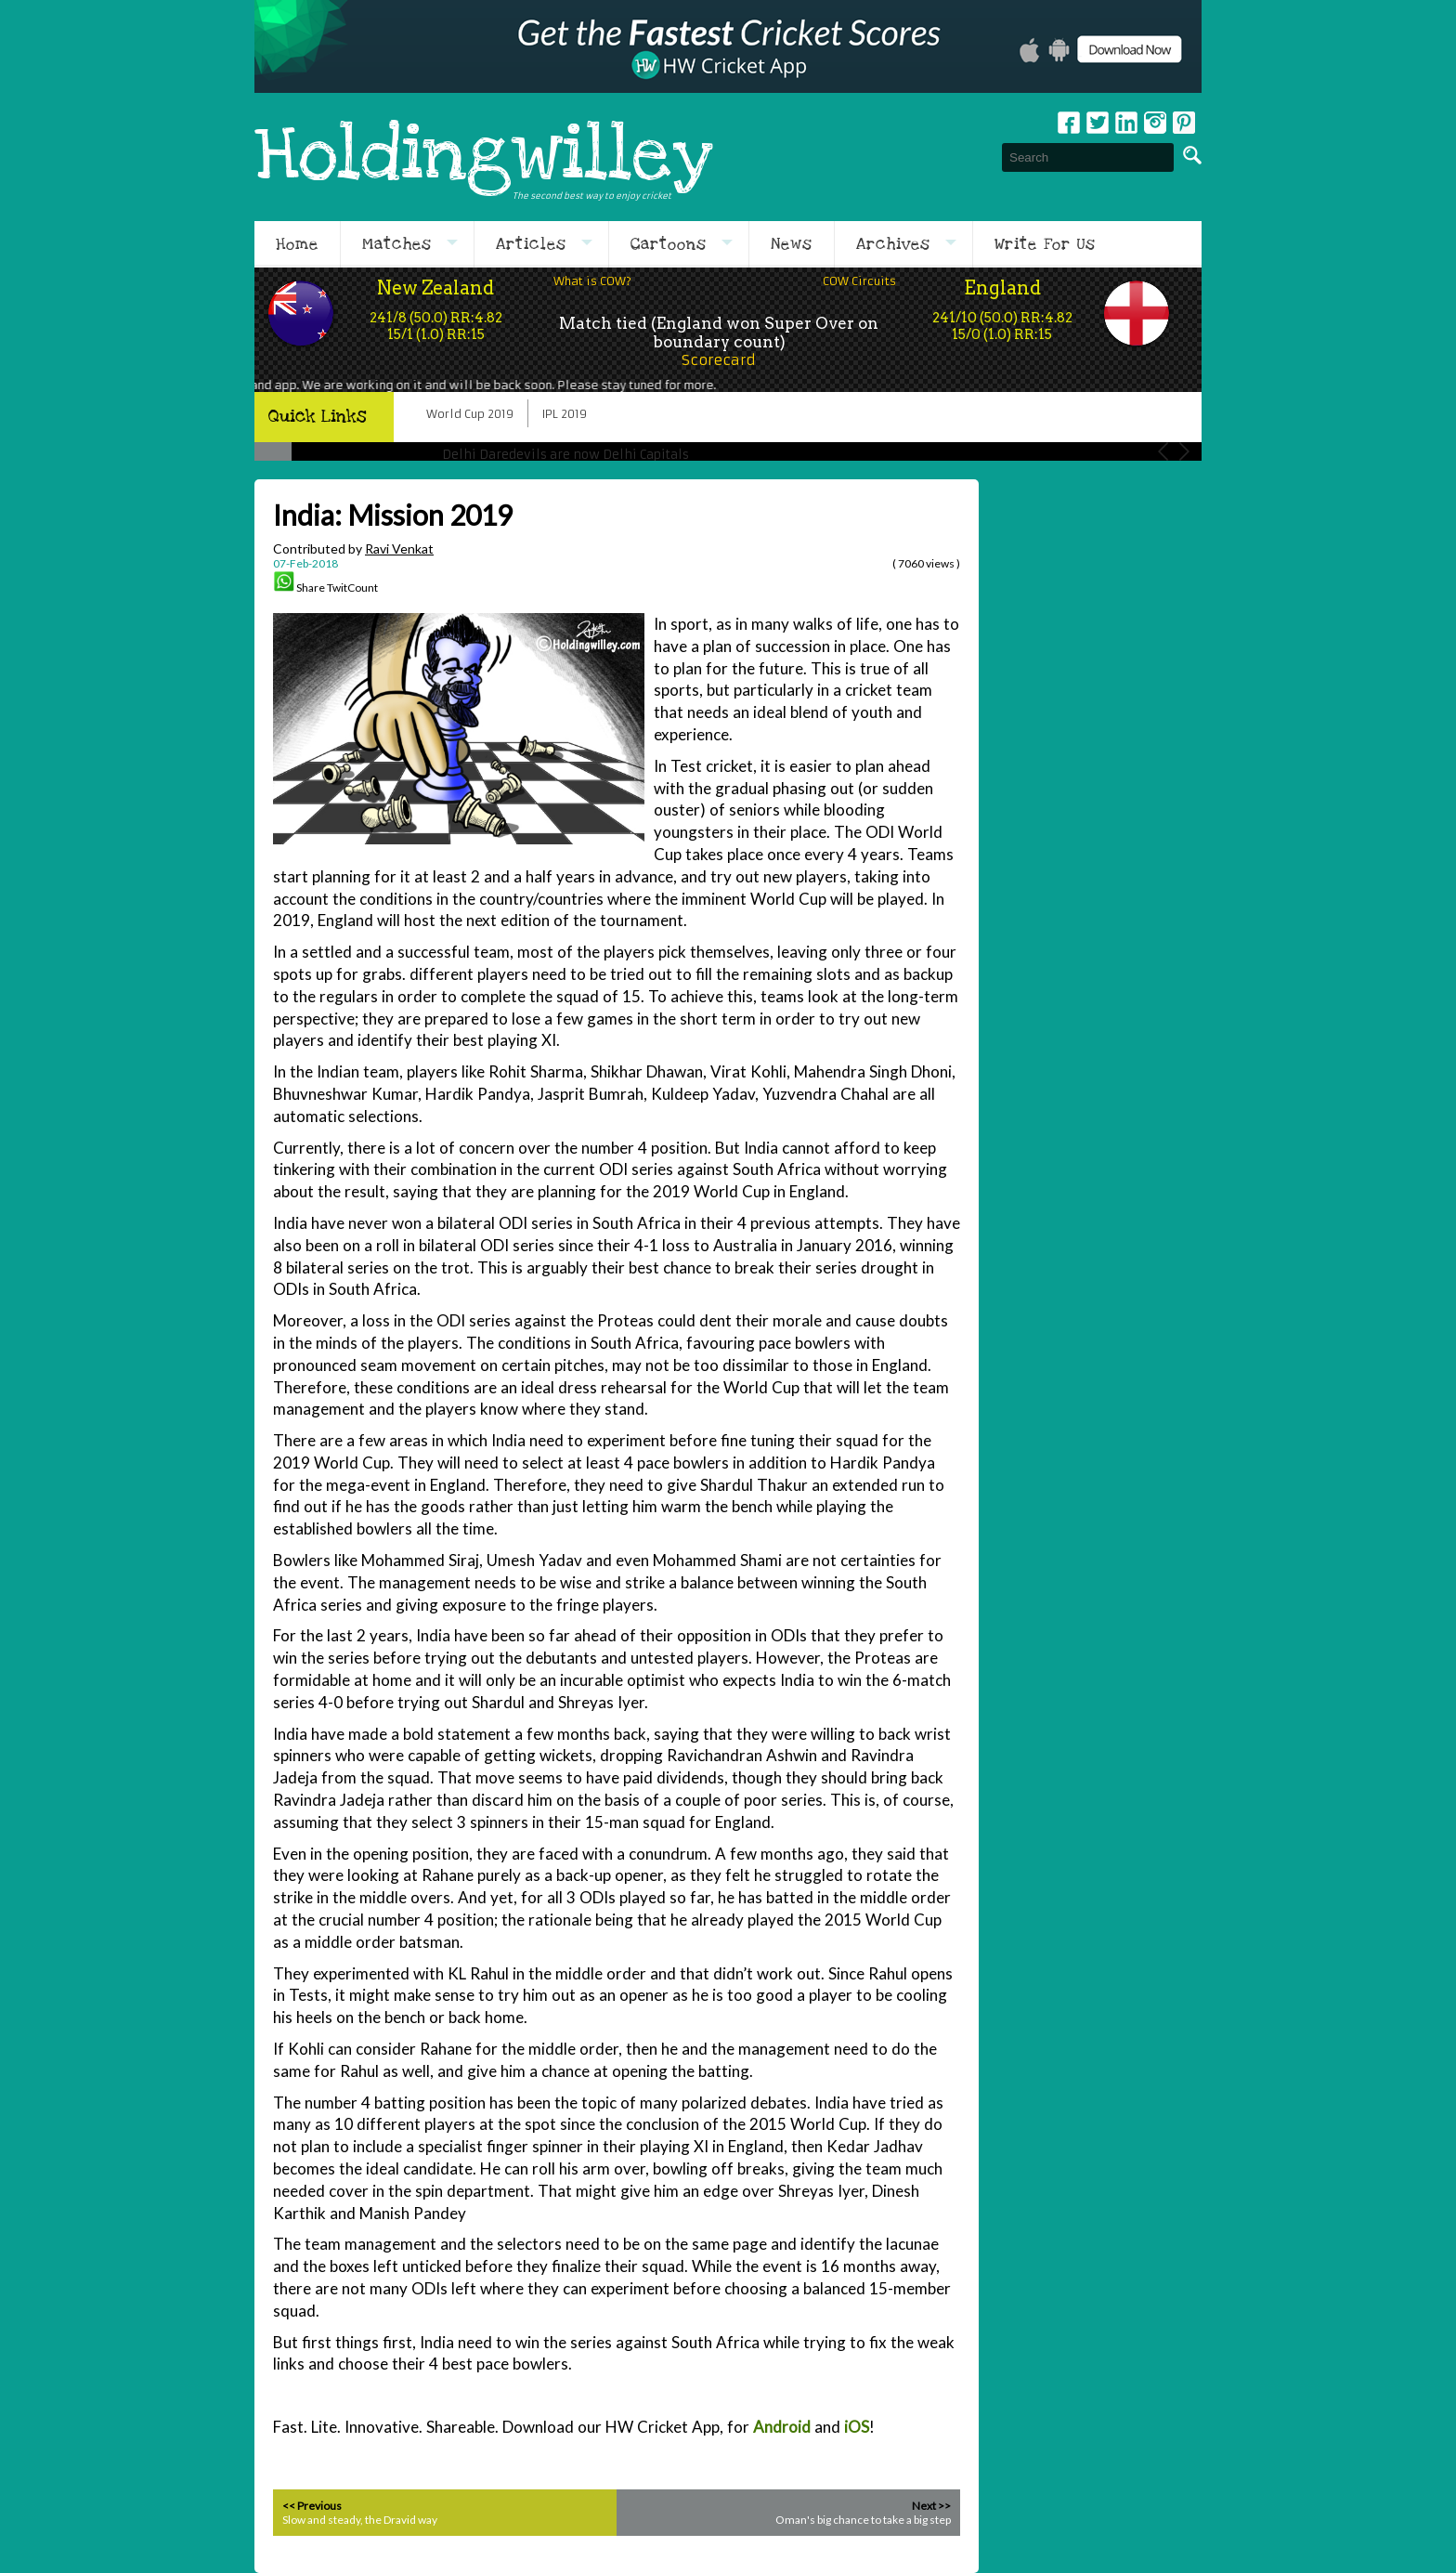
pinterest (1184, 122)
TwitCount (352, 587)
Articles (531, 244)
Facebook (1069, 122)
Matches (397, 244)
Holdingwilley (483, 156)
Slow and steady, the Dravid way (359, 2520)
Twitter (1097, 122)
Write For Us (1045, 244)
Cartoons (668, 244)
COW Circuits (859, 281)
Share (310, 587)
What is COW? (592, 281)
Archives (893, 244)
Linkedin (1126, 122)
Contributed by (353, 548)
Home (297, 244)
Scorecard (719, 360)
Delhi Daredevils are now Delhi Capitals (565, 455)
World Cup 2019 (470, 414)
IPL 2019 (564, 414)
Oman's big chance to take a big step (863, 2520)
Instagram (1155, 122)
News (791, 244)
